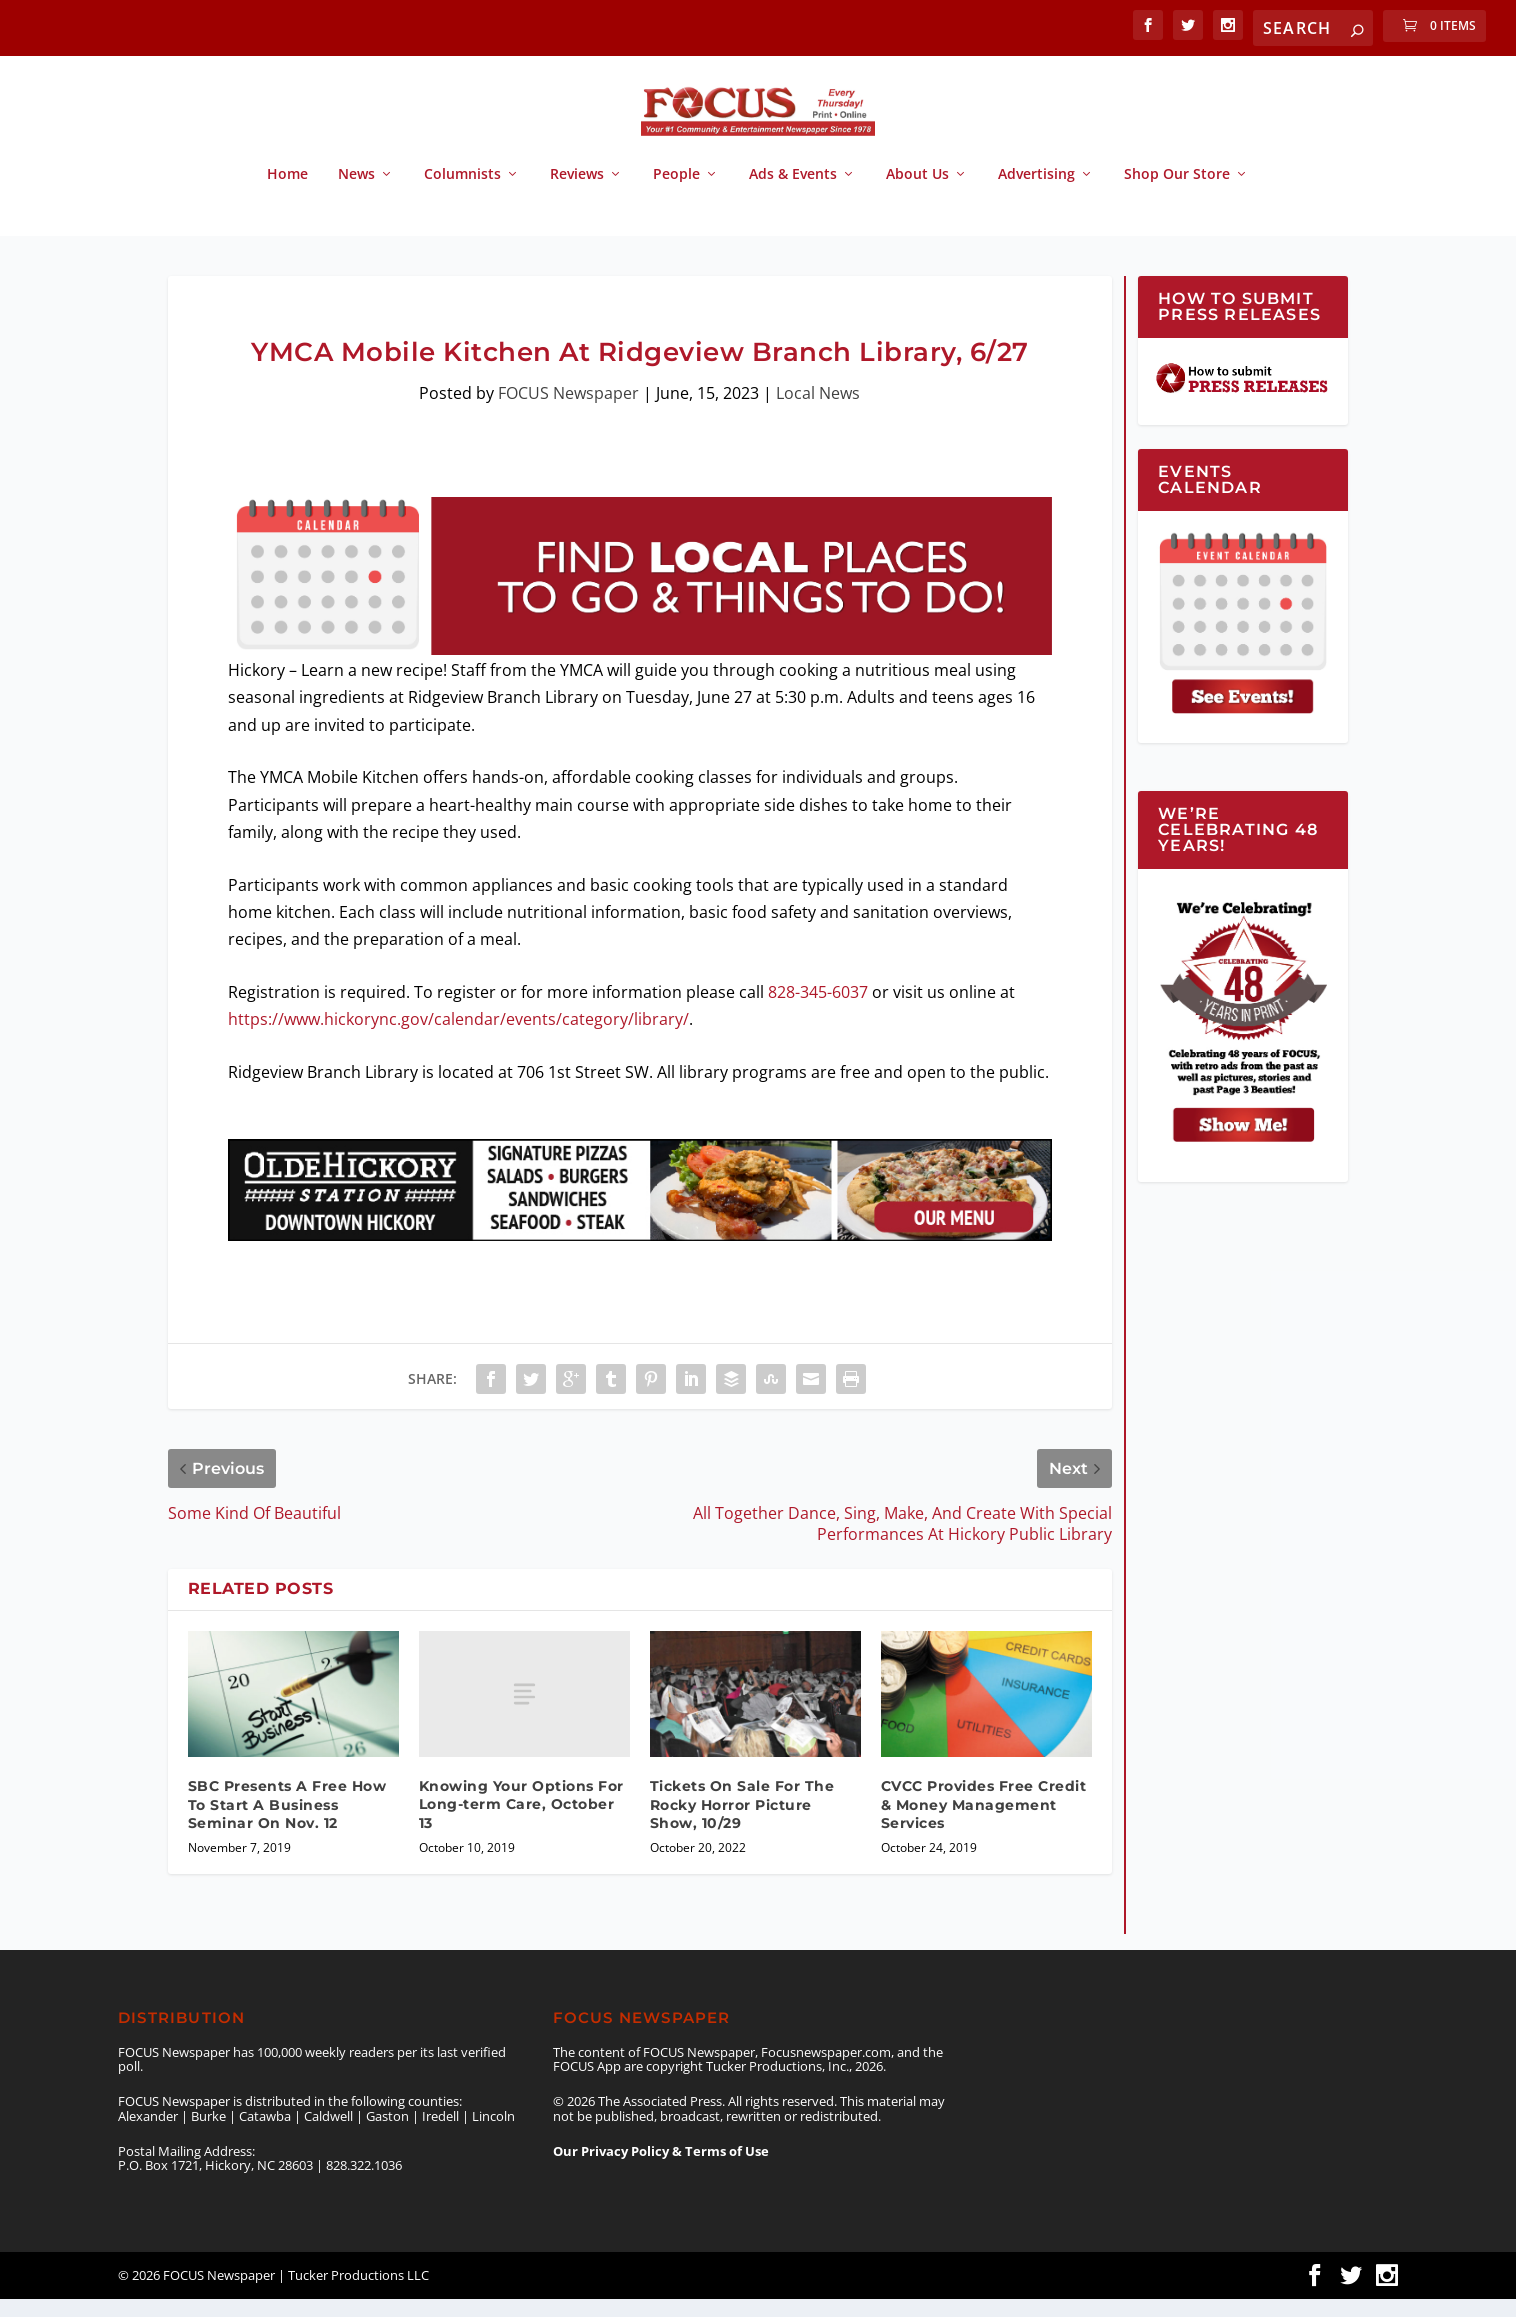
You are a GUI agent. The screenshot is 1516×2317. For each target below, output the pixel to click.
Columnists (462, 192)
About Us (917, 192)
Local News (818, 411)
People (676, 192)
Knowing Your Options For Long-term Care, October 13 (521, 1822)
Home (287, 192)
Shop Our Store (1177, 192)
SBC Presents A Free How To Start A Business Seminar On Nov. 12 (287, 1822)
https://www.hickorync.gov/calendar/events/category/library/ (458, 1037)
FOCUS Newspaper (568, 411)
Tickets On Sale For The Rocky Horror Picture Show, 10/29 (742, 1822)
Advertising (1036, 192)
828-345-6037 (818, 1010)
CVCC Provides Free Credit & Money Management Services (984, 1822)
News (356, 192)
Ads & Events (793, 192)
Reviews (577, 192)
